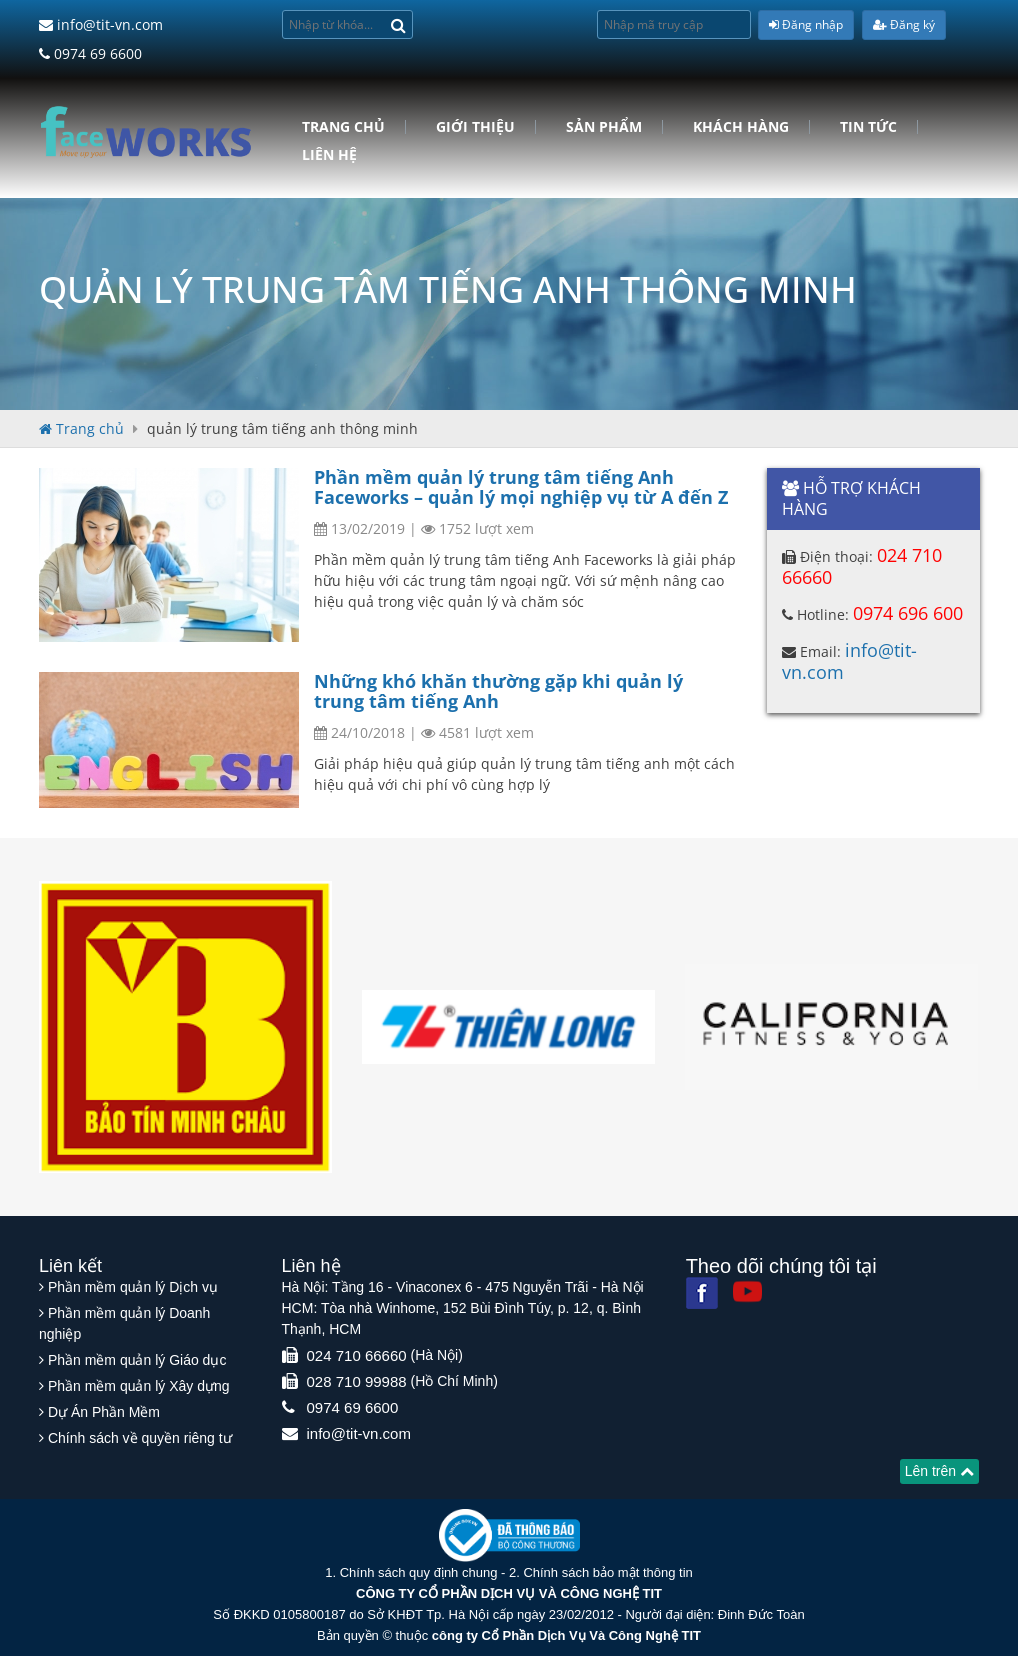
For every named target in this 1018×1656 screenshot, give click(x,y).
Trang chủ (343, 127)
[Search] (398, 24)
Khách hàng (741, 127)
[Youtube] (747, 1291)
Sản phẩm (604, 127)
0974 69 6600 (90, 53)
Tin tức (868, 127)
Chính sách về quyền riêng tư (140, 1438)
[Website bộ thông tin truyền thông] (509, 1534)
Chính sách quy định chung (419, 1572)
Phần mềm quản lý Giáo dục (137, 1360)
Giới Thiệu (475, 127)
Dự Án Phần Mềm (104, 1412)
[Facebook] (702, 1293)
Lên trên (939, 1471)
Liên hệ (329, 155)
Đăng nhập (806, 24)
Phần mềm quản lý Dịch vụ (133, 1287)
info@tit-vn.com (101, 24)
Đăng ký (904, 24)
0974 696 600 (908, 613)
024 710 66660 (357, 1355)
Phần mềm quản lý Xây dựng (139, 1386)
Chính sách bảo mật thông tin (607, 1572)
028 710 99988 (357, 1381)
